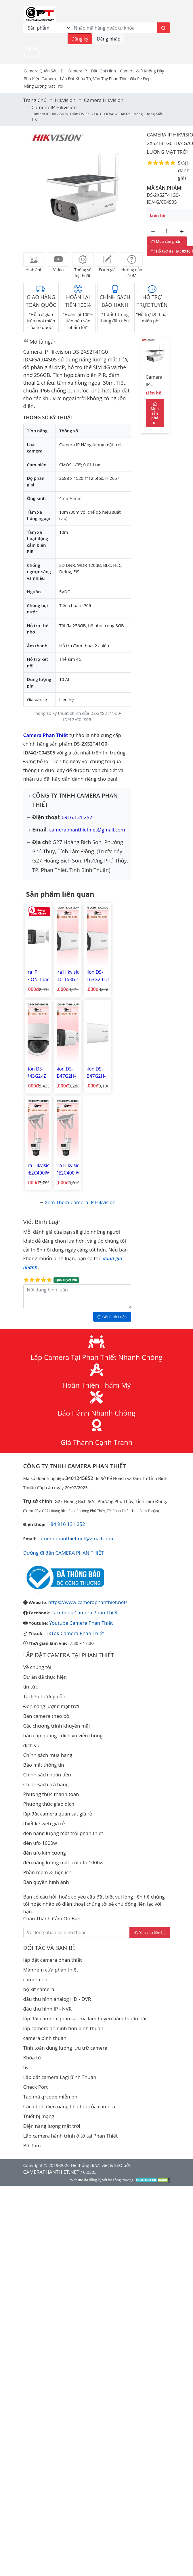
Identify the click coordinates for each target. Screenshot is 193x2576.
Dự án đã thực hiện (45, 1677)
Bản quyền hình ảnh (46, 1882)
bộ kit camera (38, 1989)
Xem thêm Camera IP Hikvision (80, 1202)
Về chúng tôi (37, 1667)
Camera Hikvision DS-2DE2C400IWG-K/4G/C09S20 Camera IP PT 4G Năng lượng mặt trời (66, 1169)
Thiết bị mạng (38, 2116)
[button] (34, 187)
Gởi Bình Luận (112, 1316)
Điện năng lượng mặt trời (51, 2126)
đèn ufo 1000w (40, 1843)
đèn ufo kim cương (44, 1852)
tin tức (30, 1686)
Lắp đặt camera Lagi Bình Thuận (59, 2077)
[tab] (34, 259)
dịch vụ (31, 1745)
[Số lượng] (167, 231)
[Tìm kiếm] (163, 27)
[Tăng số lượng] (182, 231)
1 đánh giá (184, 170)
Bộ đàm (32, 2145)
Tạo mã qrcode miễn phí (51, 2096)
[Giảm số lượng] (153, 231)
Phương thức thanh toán (51, 1794)
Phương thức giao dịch (48, 1804)
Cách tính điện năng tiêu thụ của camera (69, 2106)
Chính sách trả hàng (46, 1784)
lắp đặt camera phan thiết (52, 1960)
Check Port (35, 2087)
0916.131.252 (77, 817)
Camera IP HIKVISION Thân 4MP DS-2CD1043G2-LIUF (37, 976)
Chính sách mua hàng (47, 1755)
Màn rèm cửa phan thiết (50, 1969)
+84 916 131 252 (66, 1524)
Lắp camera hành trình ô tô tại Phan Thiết (70, 2135)
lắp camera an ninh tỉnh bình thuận (63, 2028)
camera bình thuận (44, 2038)
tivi (26, 2067)
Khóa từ (32, 2057)
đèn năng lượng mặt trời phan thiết (63, 1833)
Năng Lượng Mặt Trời (44, 86)
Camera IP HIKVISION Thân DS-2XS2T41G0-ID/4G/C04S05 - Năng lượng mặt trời (154, 382)
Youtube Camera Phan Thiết (81, 1623)
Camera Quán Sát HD (44, 71)
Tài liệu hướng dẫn (44, 1696)
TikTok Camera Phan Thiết (74, 1633)
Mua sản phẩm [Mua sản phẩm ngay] (167, 241)
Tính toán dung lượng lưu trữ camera (65, 2047)
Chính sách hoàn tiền (47, 1774)
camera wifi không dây (142, 71)
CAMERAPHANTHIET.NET (51, 2172)
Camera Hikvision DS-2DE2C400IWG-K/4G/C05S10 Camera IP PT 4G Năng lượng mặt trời (36, 1169)
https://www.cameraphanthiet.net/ (87, 1602)
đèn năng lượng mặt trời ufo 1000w (63, 1862)
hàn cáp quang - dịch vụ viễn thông (63, 1735)
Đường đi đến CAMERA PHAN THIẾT (63, 1552)
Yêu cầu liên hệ (150, 1932)
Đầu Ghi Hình (103, 71)
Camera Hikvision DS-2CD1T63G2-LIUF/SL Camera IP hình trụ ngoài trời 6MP (64, 976)
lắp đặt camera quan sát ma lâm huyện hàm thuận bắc (85, 2018)
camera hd (35, 1979)
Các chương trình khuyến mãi (56, 1725)
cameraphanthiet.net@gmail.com (87, 829)
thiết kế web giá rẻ (44, 1823)
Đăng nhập (108, 39)
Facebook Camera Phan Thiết (84, 1612)
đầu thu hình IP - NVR (47, 2008)
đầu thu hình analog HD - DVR (57, 1999)
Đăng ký (80, 39)
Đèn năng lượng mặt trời (51, 1706)
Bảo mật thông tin (43, 1764)
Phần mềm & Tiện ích (47, 1872)
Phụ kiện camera (40, 78)
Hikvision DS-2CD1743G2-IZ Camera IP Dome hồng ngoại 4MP (33, 1073)
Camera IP (77, 71)
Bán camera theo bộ (46, 1716)
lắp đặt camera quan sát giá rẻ (57, 1813)
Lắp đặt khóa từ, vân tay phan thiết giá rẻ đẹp (105, 78)
